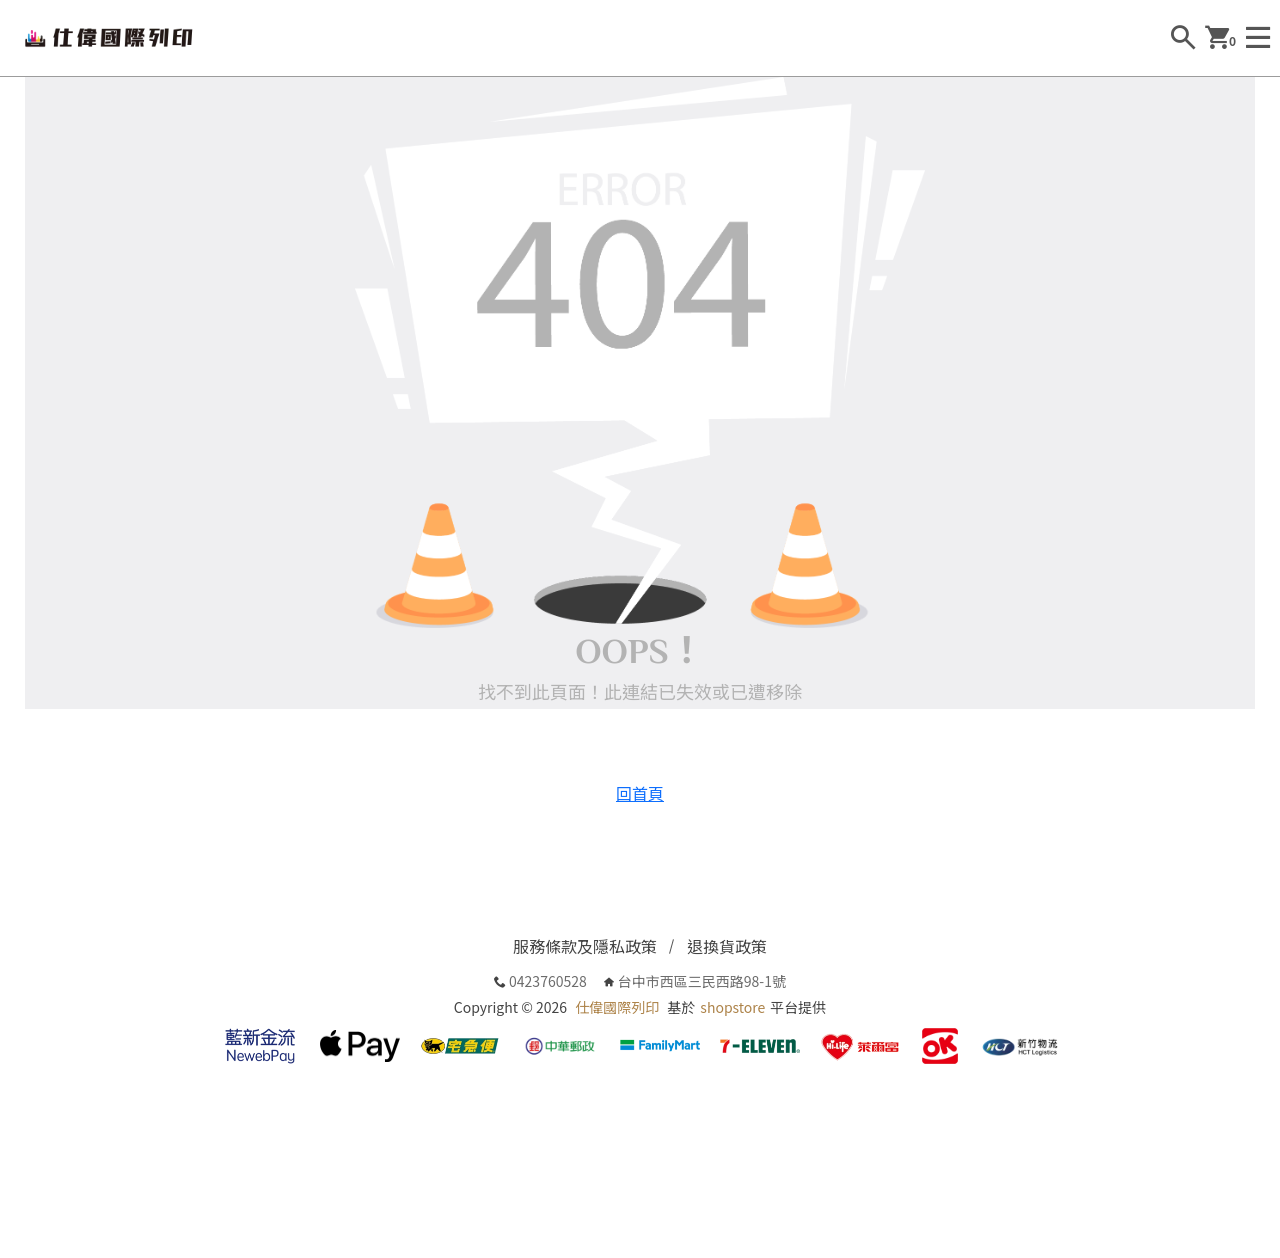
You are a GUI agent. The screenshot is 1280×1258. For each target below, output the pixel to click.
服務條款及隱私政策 (585, 946)
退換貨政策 (727, 946)
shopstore (732, 1007)
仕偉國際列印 (617, 1007)
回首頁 (640, 793)
